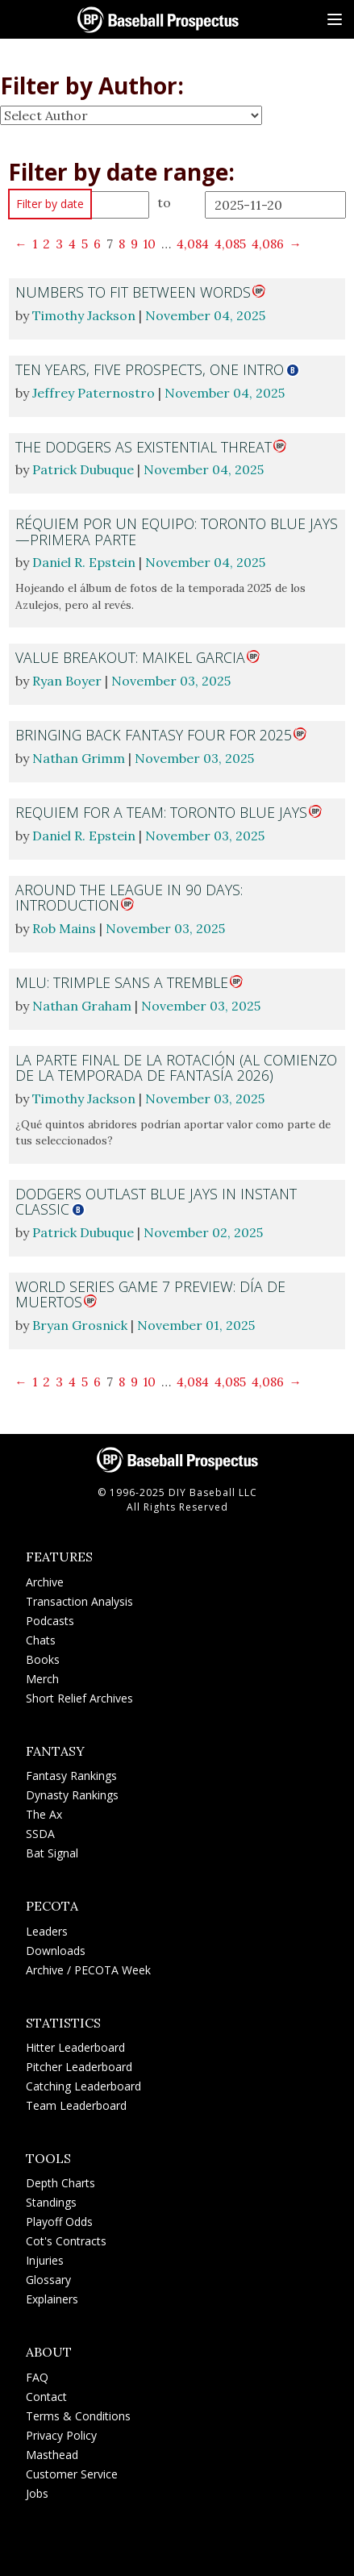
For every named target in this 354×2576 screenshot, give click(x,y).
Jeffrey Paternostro (93, 393)
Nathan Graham (81, 1006)
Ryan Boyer (67, 681)
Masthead (52, 2454)
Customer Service (72, 2474)
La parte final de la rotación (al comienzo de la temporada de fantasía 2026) (176, 1067)
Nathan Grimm (78, 758)
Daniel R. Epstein (83, 562)
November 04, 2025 (205, 315)
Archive (45, 1582)
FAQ (37, 2377)
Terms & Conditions (78, 2416)
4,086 (268, 244)
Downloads (55, 1950)
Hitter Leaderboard (75, 2047)
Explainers (52, 2299)
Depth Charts (60, 2182)
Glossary (48, 2279)
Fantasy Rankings (71, 1775)
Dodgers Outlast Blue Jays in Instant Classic (156, 1201)
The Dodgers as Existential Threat (143, 446)
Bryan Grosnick (79, 1325)
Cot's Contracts (66, 2241)
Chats (41, 1640)
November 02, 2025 (203, 1232)
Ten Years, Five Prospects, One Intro (149, 369)
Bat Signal (52, 1853)
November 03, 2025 (171, 681)
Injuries (45, 2260)
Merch (42, 1678)
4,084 (193, 244)
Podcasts (50, 1620)
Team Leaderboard (76, 2105)
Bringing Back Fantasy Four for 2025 (153, 734)
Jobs (37, 2493)
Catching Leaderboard (83, 2086)
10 (150, 244)
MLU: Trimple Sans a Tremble (121, 982)
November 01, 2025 (196, 1325)
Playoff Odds (59, 2221)
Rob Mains (64, 928)
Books (43, 1659)
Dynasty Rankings (72, 1795)
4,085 (230, 244)
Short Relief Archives (79, 1698)
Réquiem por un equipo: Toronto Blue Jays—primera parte (176, 531)
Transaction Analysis (79, 1601)
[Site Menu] (334, 19)
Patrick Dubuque (83, 469)
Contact (46, 2396)
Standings (51, 2202)
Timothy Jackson (83, 315)
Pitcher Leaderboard (79, 2066)
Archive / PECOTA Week (88, 1970)
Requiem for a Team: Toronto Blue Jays (161, 812)
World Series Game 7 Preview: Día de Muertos (150, 1294)
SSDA (40, 1833)
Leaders (47, 1931)
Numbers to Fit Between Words (133, 292)
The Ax (44, 1814)
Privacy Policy (61, 2435)
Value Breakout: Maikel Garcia (130, 657)
